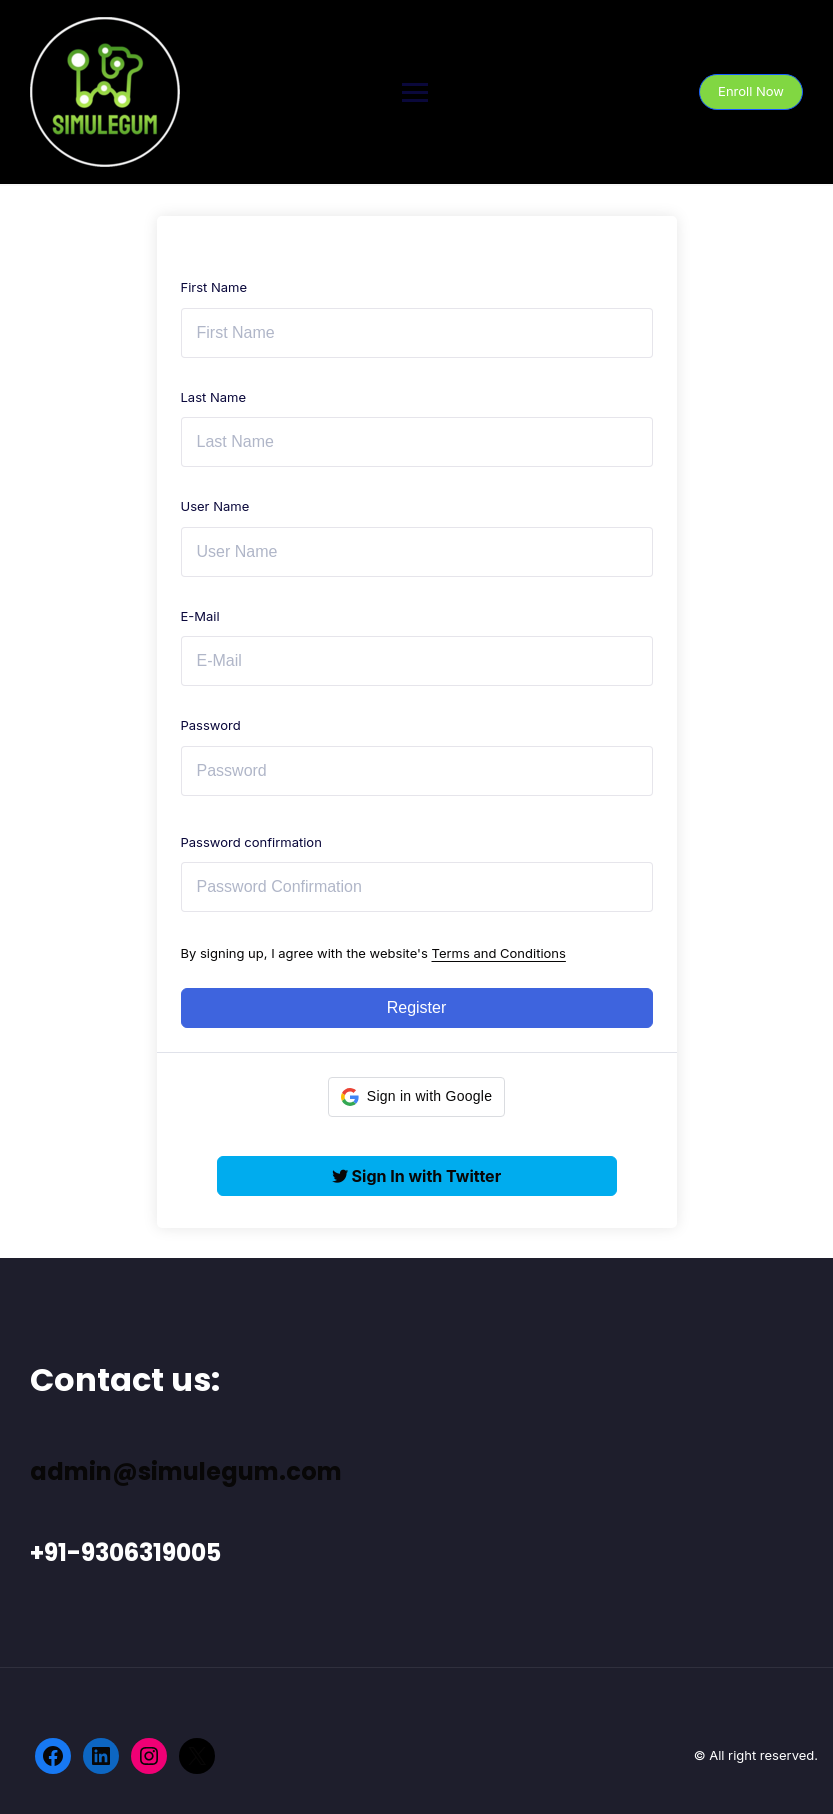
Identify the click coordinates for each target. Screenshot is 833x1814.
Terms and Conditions (499, 953)
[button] (416, 1097)
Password (211, 725)
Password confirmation (251, 842)
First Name (214, 287)
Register (417, 1007)
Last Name (213, 397)
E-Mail (200, 616)
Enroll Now (751, 91)
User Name (215, 506)
